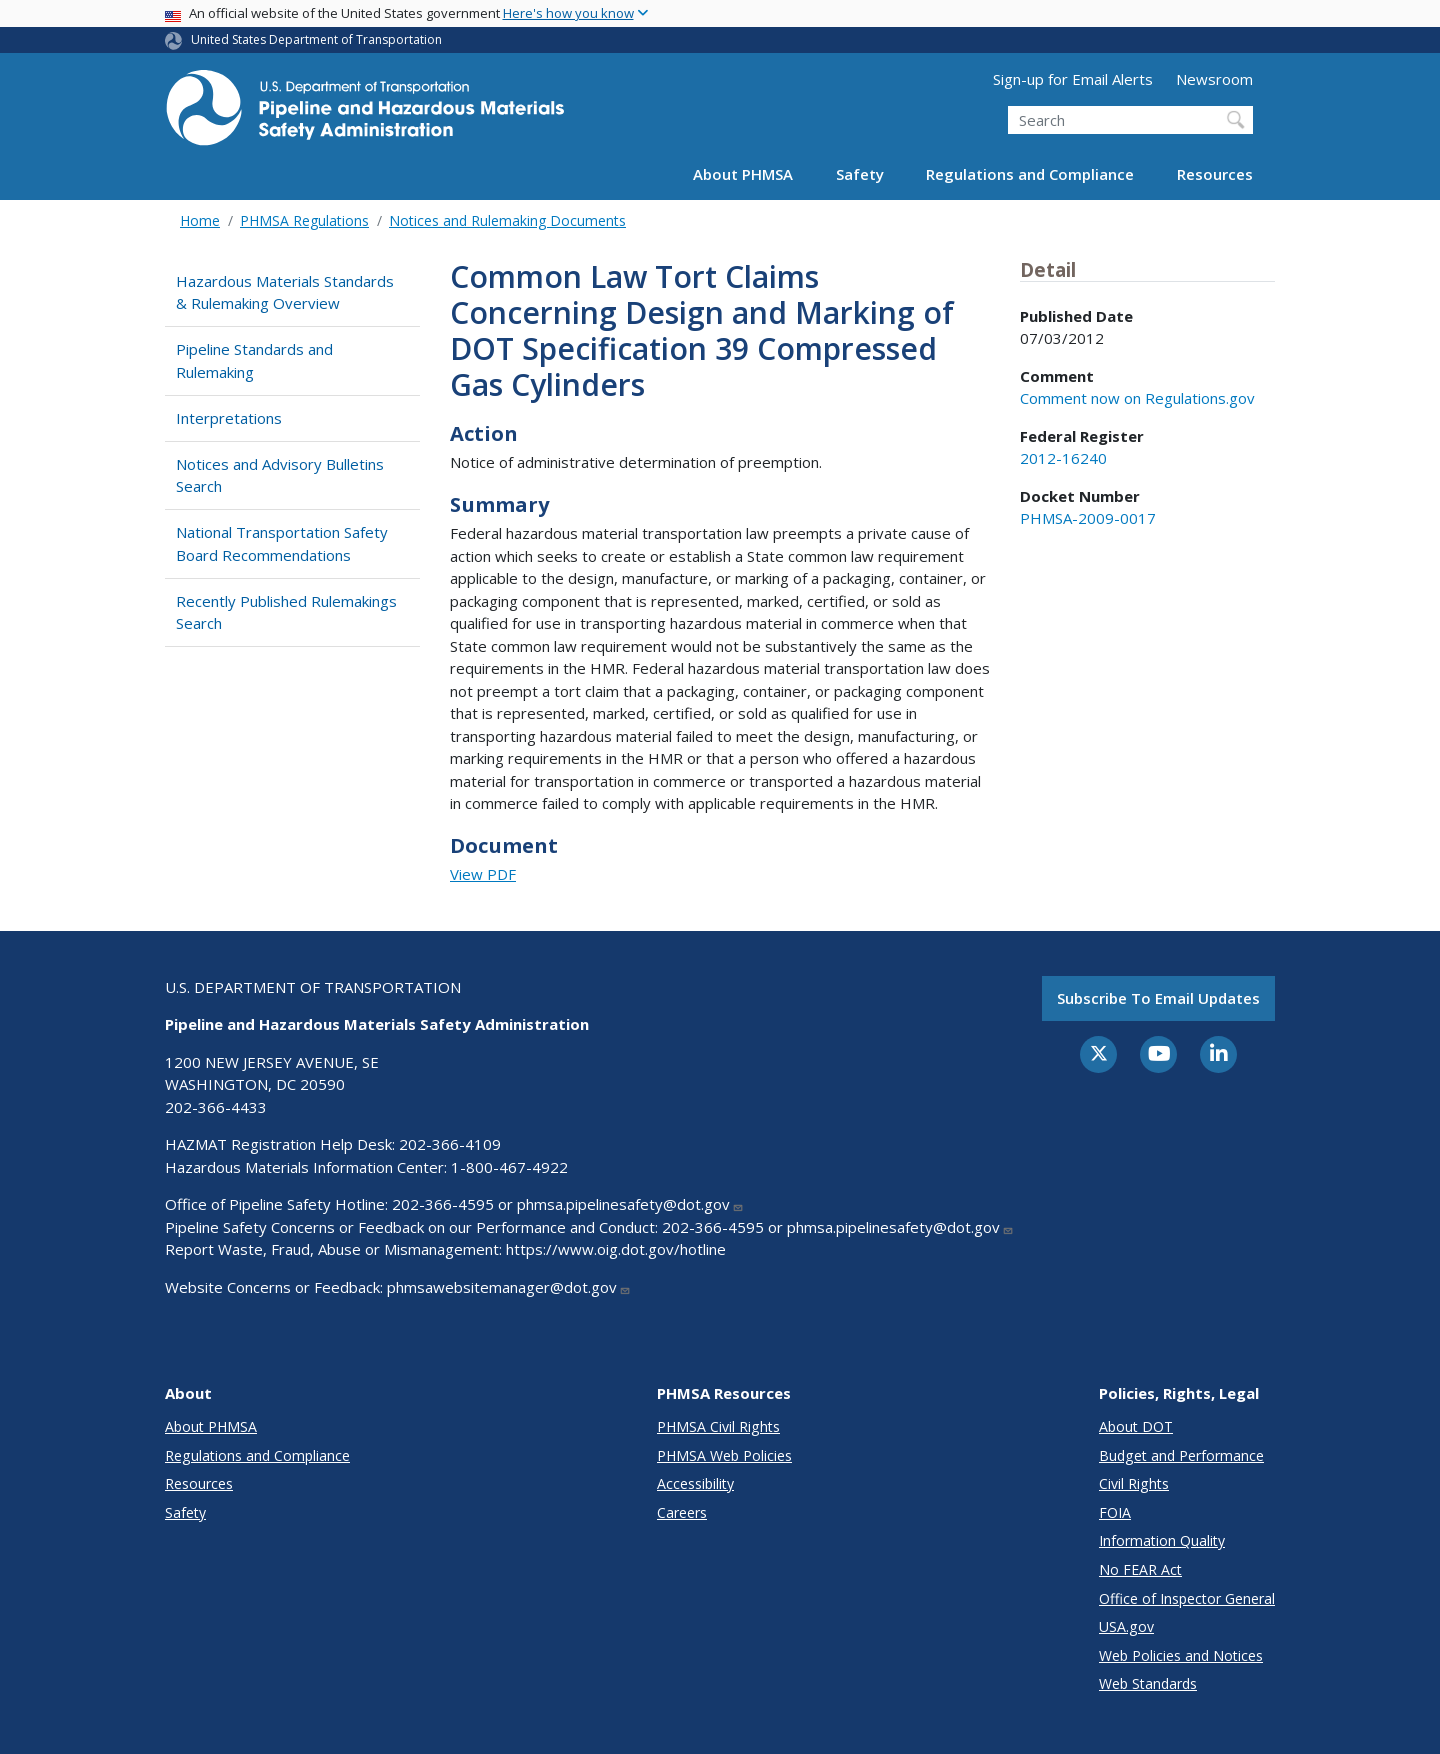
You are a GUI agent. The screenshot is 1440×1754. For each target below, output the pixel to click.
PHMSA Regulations (304, 220)
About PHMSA (743, 174)
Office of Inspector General (1187, 1598)
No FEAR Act (1140, 1569)
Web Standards (1148, 1683)
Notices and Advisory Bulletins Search (280, 475)
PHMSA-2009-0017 (1088, 518)
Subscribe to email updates (1158, 998)
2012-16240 (1063, 458)
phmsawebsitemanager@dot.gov (509, 1287)
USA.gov (1126, 1626)
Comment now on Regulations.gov (1137, 398)
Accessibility (695, 1483)
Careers (682, 1512)
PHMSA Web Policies (724, 1455)
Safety (860, 174)
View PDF (483, 874)
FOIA (1115, 1512)
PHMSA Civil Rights (718, 1426)
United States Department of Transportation (316, 39)
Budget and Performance (1181, 1455)
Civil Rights (1134, 1483)
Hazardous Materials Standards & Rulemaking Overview (285, 292)
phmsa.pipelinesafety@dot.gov (630, 1204)
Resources (1215, 174)
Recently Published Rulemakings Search (286, 612)
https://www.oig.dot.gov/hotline (616, 1249)
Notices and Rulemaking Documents (507, 220)
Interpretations (229, 418)
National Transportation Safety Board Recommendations (282, 543)
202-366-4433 (216, 1107)
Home (200, 220)
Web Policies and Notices (1181, 1655)
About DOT (1136, 1426)
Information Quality (1162, 1540)
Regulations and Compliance (1030, 174)
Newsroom (1214, 79)
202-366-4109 (450, 1144)
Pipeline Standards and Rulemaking (254, 360)
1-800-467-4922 (509, 1167)
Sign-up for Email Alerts (1073, 79)
